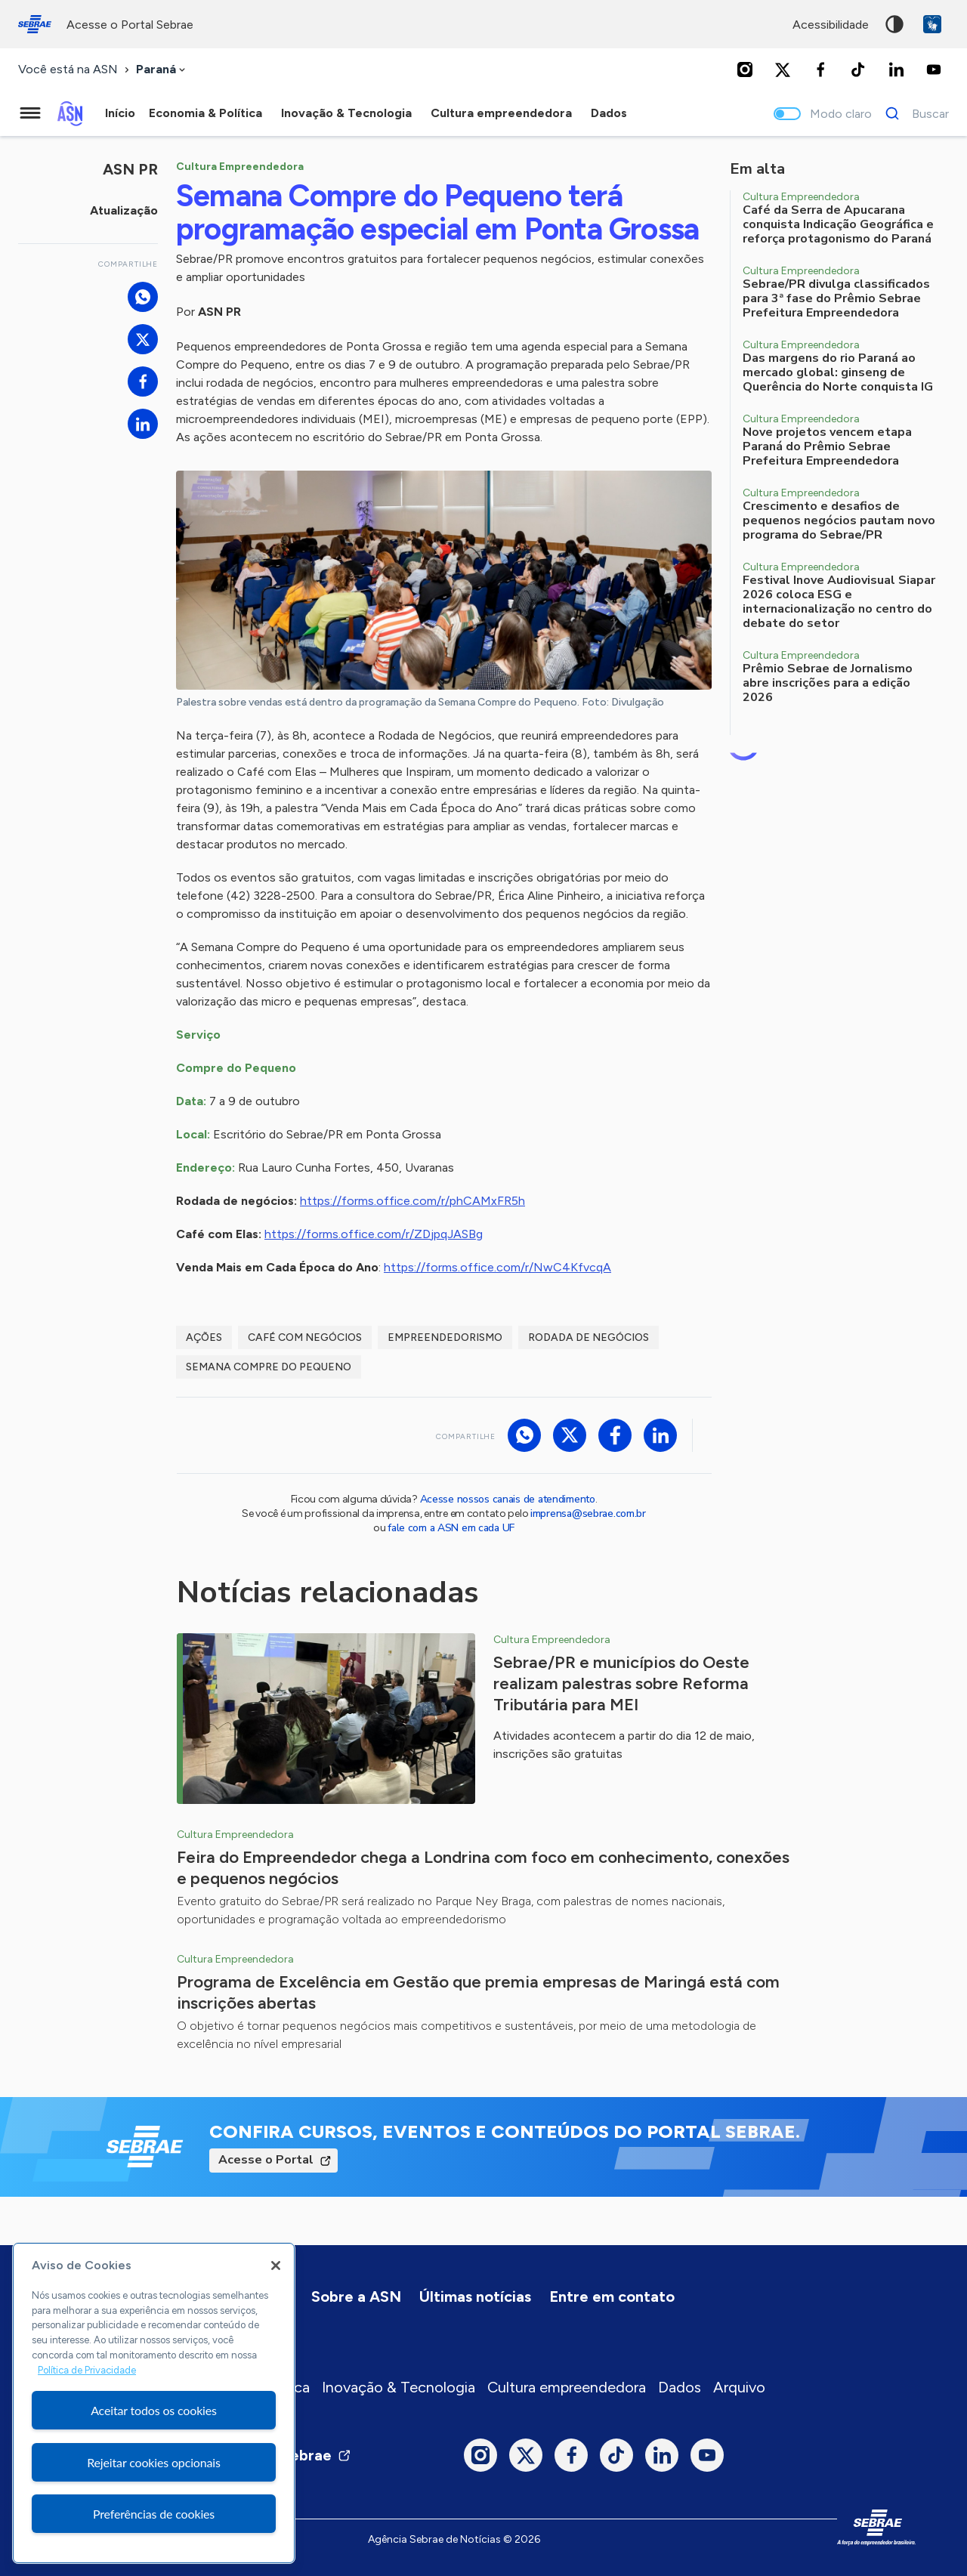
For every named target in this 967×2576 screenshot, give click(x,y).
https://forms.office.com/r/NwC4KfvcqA (497, 1267)
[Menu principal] (30, 113)
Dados (679, 2387)
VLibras (932, 24)
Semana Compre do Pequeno (268, 1367)
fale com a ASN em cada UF (451, 1528)
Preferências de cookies (154, 2514)
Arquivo (739, 2387)
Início (120, 113)
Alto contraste (894, 24)
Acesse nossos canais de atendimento (507, 1499)
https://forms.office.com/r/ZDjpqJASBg (373, 1234)
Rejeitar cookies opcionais (154, 2462)
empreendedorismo (445, 1337)
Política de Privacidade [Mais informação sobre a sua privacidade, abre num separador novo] (87, 2370)
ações (204, 1337)
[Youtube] (934, 69)
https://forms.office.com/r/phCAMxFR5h (412, 1201)
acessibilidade (830, 24)
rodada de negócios (588, 1337)
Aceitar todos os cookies (154, 2410)
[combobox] (162, 70)
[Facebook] (820, 69)
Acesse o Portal (266, 2159)
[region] (153, 2403)
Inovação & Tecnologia (398, 2387)
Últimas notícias (475, 2296)
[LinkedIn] (896, 69)
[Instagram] (745, 69)
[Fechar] (275, 2265)
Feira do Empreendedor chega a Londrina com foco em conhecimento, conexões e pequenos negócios (483, 1868)
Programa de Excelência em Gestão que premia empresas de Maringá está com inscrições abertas (478, 1992)
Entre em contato (612, 2296)
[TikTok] (858, 69)
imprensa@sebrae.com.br (588, 1513)
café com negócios (305, 1337)
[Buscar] (913, 113)
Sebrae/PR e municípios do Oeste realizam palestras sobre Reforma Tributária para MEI (621, 1683)
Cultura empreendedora (566, 2387)
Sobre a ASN (356, 2296)
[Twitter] (783, 69)
